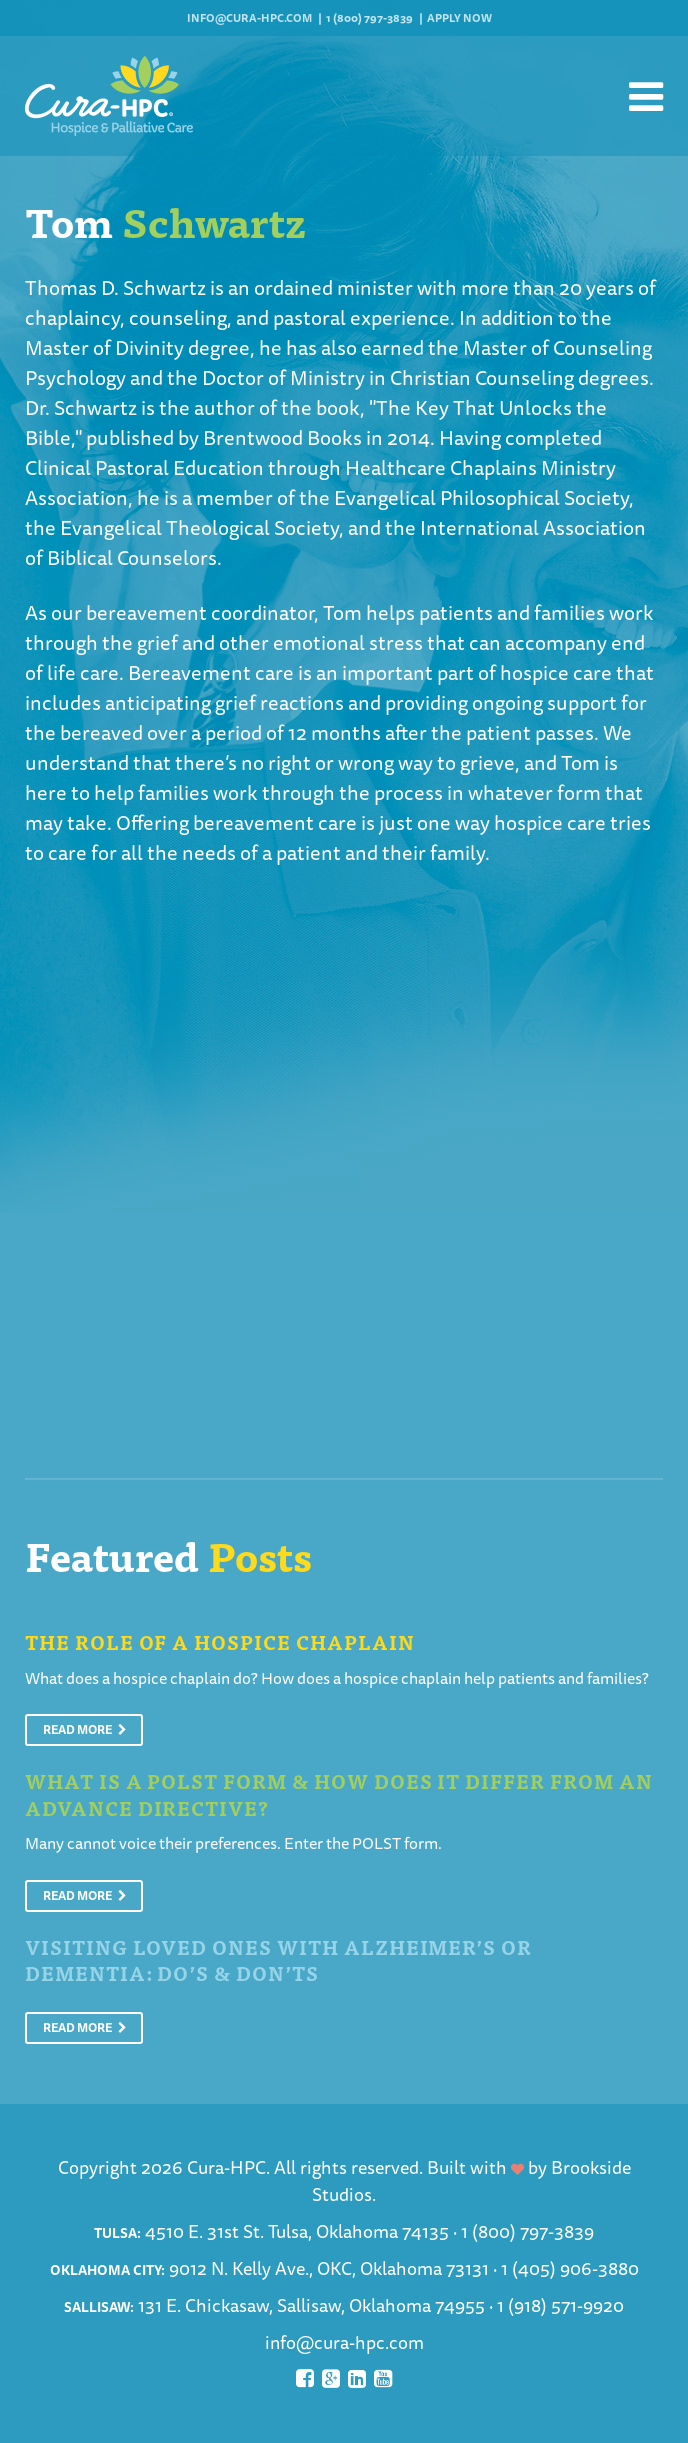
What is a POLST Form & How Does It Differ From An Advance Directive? (339, 1794)
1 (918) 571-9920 (560, 2305)
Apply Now (459, 17)
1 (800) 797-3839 (369, 17)
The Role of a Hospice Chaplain (220, 1641)
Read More (85, 1729)
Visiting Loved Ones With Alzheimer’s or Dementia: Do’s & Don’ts (278, 1960)
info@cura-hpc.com (249, 17)
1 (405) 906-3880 (570, 2268)
